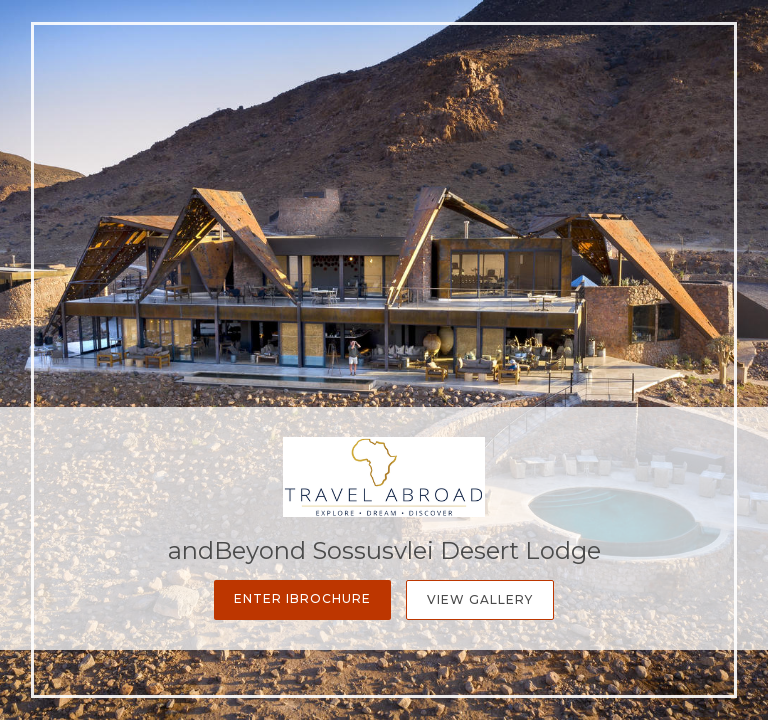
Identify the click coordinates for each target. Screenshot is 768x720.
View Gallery (480, 599)
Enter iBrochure (302, 598)
